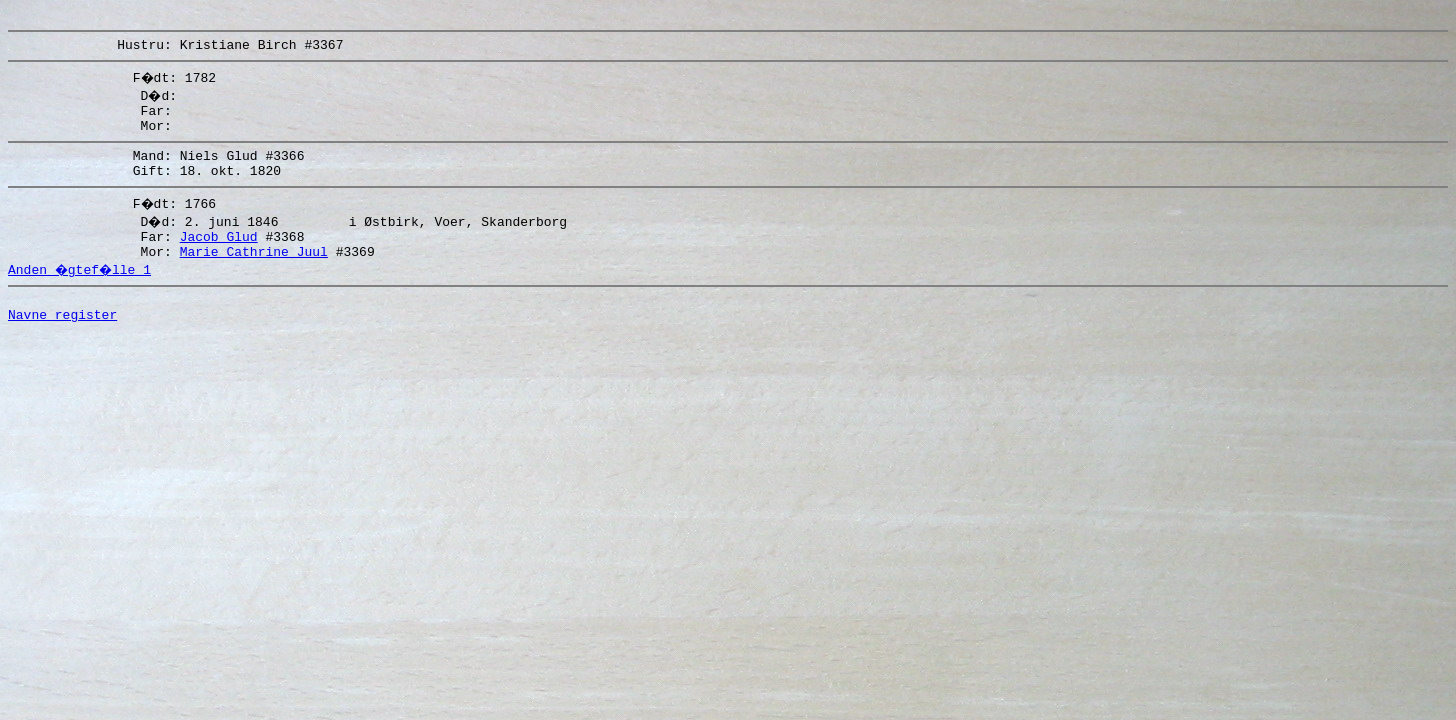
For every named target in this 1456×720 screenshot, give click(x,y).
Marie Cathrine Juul (254, 275)
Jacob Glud (219, 257)
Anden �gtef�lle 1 (82, 293)
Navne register (62, 344)
